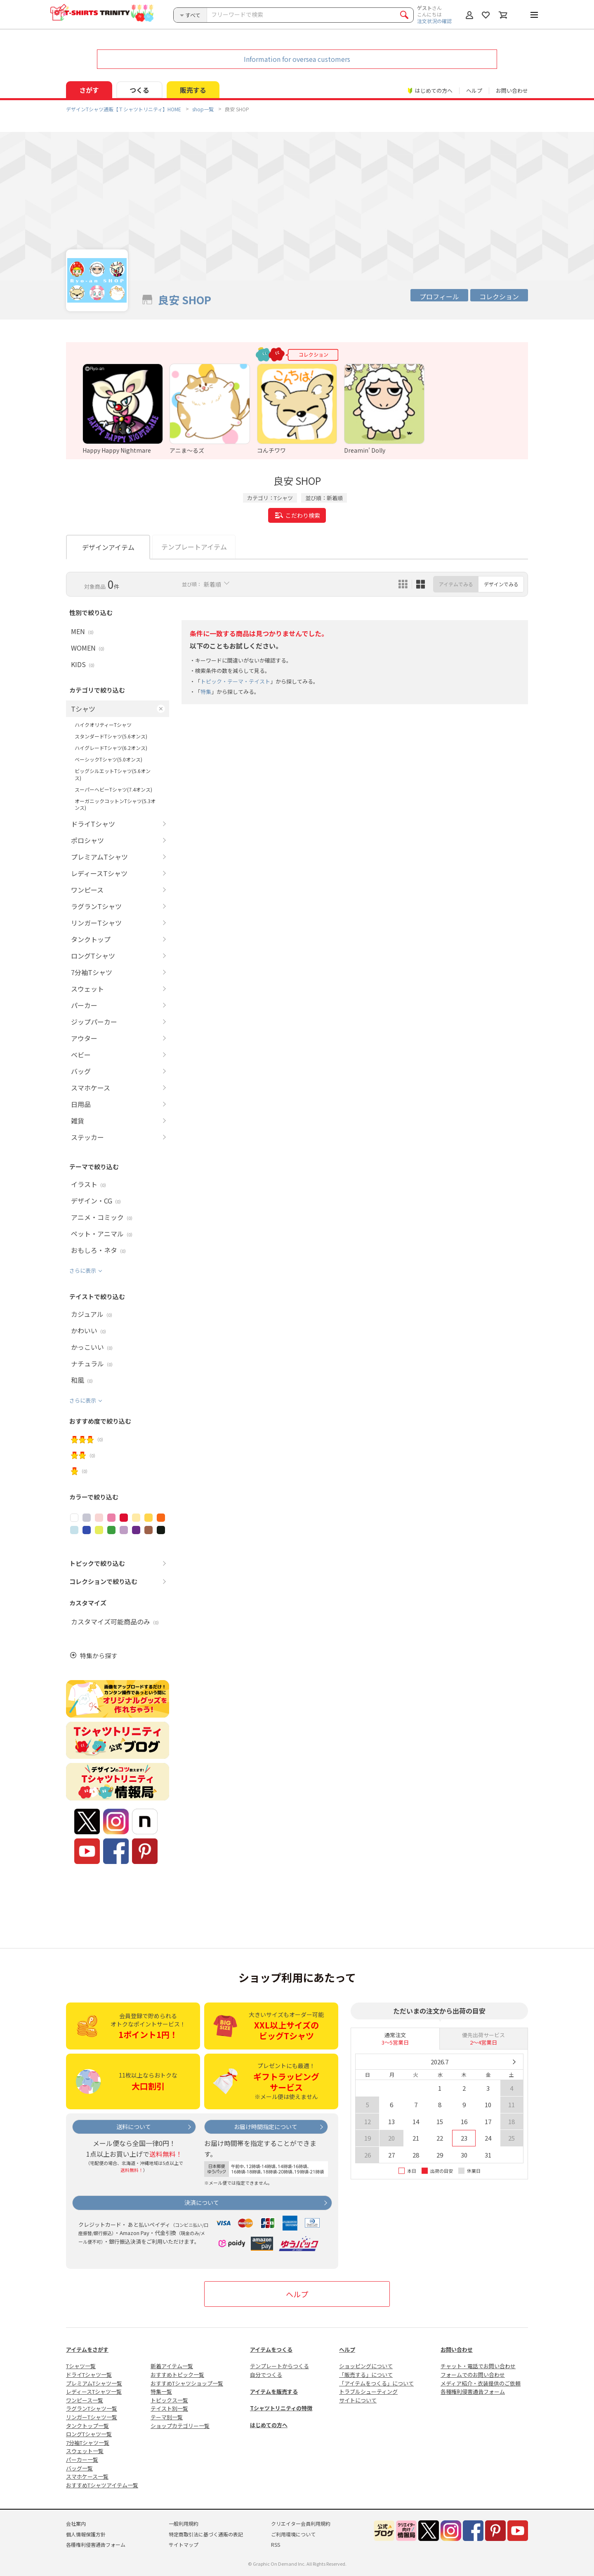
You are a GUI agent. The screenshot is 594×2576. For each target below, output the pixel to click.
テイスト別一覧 (169, 2408)
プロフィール (439, 296)
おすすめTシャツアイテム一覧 (102, 2485)
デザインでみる (501, 584)
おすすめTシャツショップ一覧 (187, 2383)
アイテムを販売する (274, 2391)
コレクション (499, 296)
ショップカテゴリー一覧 (180, 2426)
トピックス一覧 (169, 2400)
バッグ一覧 (79, 2468)
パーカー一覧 (82, 2459)
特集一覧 (161, 2391)
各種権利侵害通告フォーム (473, 2391)
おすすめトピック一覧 (177, 2375)
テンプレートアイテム (194, 547)
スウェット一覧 (85, 2451)
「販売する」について (366, 2375)
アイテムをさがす (87, 2349)
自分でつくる (266, 2375)
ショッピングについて (366, 2366)
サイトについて (358, 2400)
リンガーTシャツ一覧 (91, 2417)
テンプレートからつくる (279, 2366)
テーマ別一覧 (167, 2417)
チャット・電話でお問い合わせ (478, 2366)
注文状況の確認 (434, 20)
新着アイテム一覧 (172, 2366)
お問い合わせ (512, 90)
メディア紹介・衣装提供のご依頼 (481, 2383)
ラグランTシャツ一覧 (91, 2408)
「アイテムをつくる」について (376, 2383)
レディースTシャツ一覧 (94, 2391)
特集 (205, 692)
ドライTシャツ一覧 (89, 2375)
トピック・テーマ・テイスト (235, 681)
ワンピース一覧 (84, 2400)
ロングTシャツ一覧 (89, 2434)
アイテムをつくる (271, 2349)
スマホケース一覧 (87, 2476)
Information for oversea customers (297, 59)
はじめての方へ (269, 2425)
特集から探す (98, 1655)
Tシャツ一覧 (81, 2366)
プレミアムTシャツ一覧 (94, 2383)
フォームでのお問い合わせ (473, 2375)
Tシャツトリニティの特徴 (281, 2408)
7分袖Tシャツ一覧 (87, 2443)
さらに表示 (82, 1270)
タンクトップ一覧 (87, 2426)
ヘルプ (474, 90)
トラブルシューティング (368, 2391)
